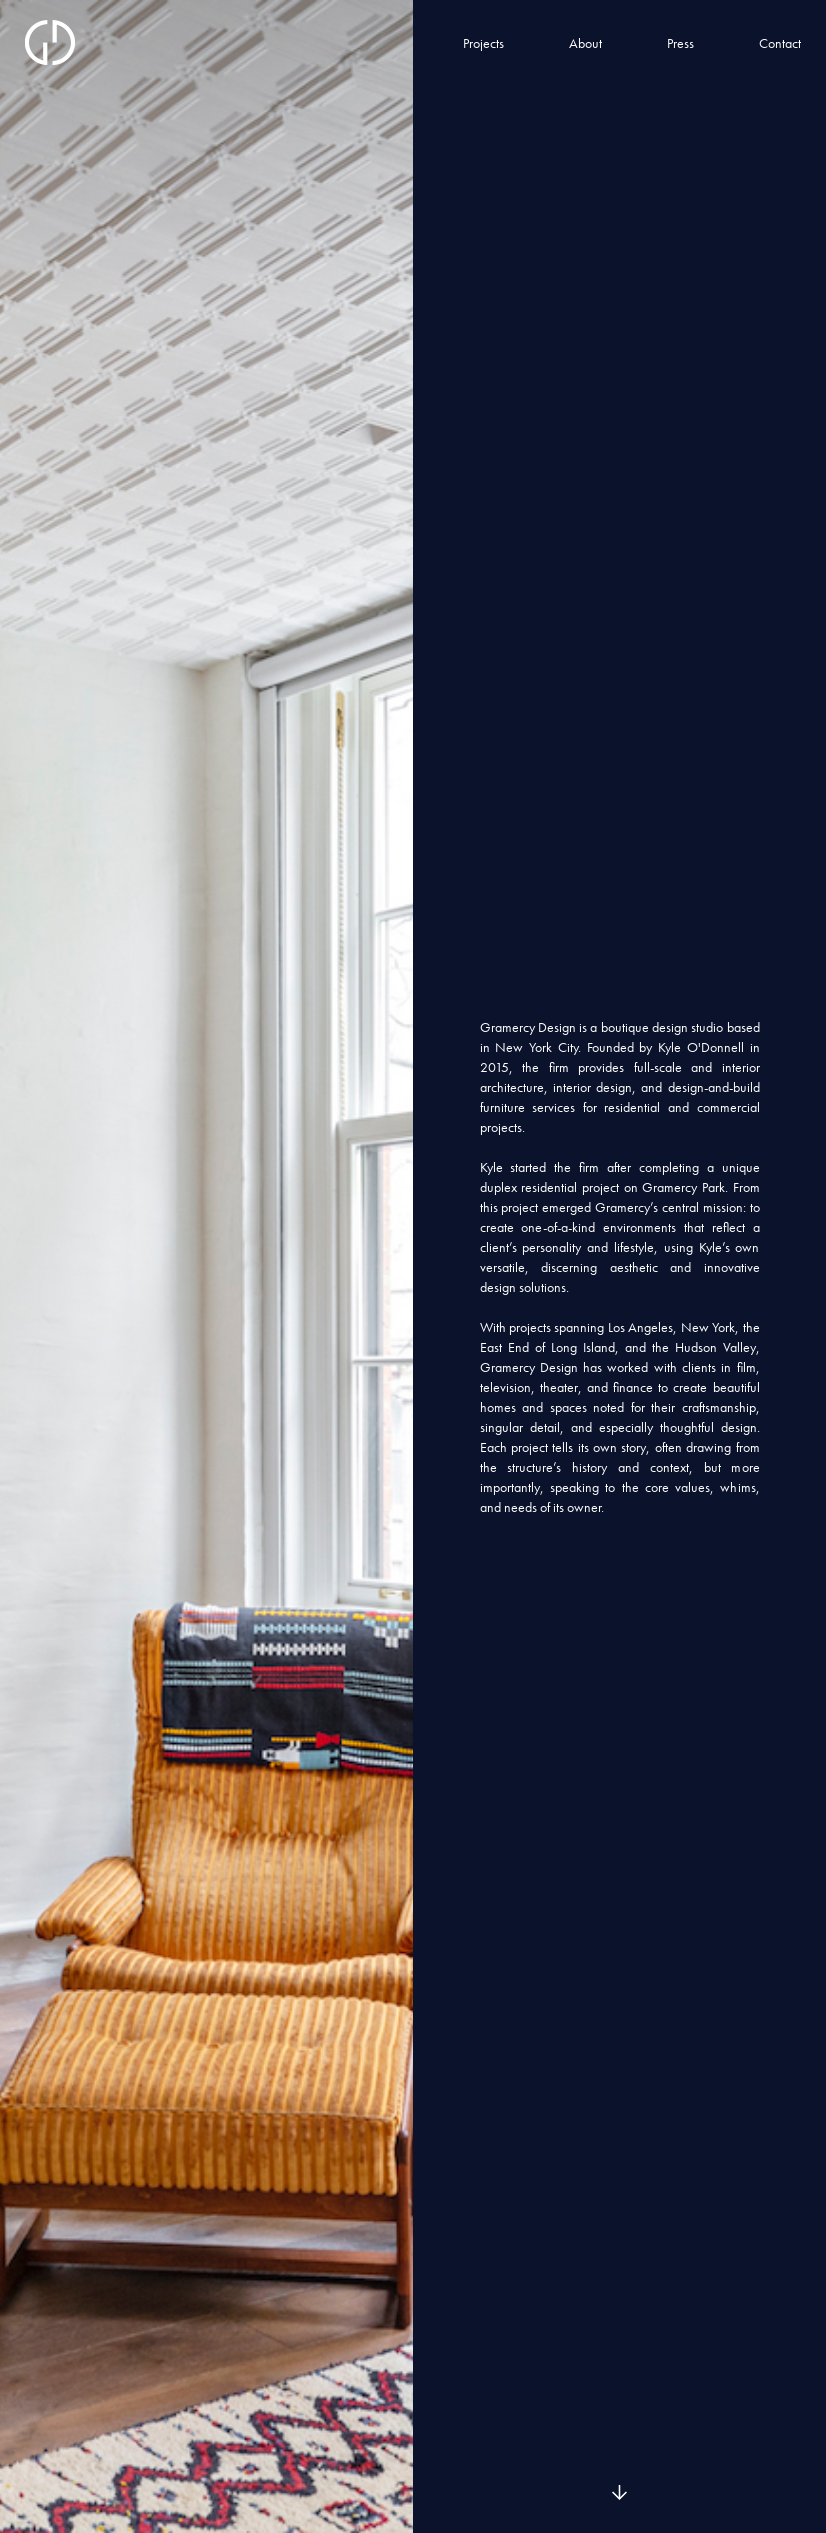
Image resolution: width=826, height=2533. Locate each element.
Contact (780, 43)
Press (680, 43)
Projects (483, 43)
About (585, 43)
